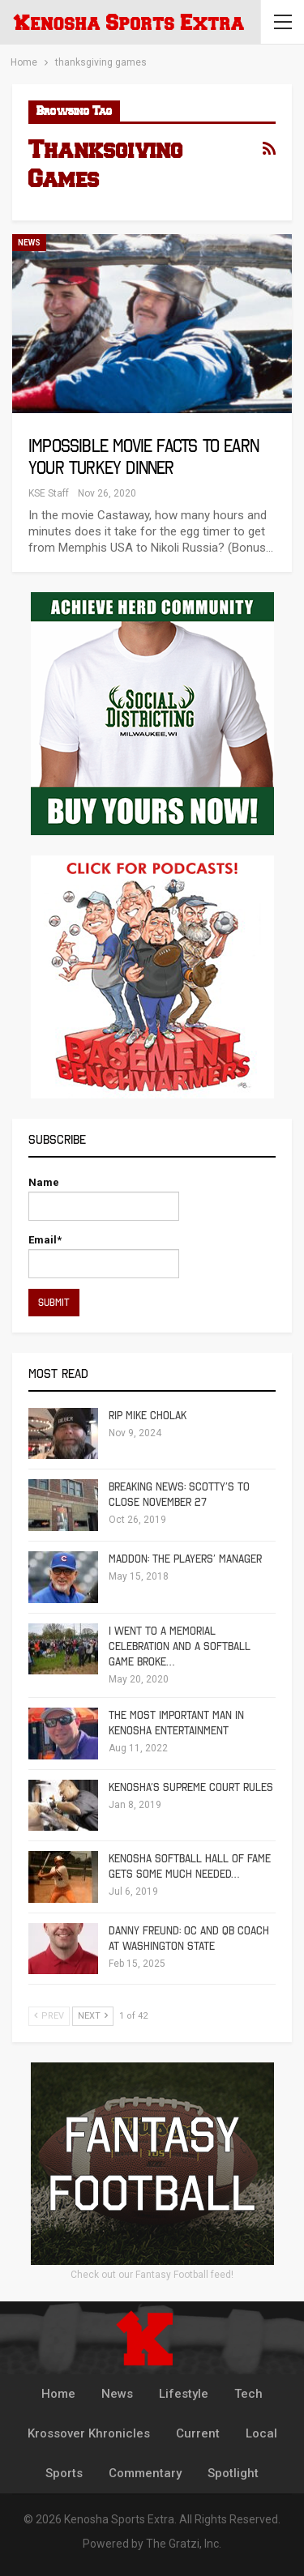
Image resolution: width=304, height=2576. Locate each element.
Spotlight (233, 2473)
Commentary (145, 2473)
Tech (248, 2393)
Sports (64, 2473)
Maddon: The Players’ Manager (185, 1559)
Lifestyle (183, 2393)
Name (103, 1198)
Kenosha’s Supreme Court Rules (191, 1787)
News (29, 242)
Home (58, 2393)
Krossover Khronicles (89, 2433)
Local (261, 2433)
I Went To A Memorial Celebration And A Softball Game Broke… (179, 1646)
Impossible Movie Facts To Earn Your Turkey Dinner (143, 457)
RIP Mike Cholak (147, 1415)
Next (93, 2016)
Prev (49, 2016)
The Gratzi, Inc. (183, 2543)
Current (198, 2433)
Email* (103, 1256)
